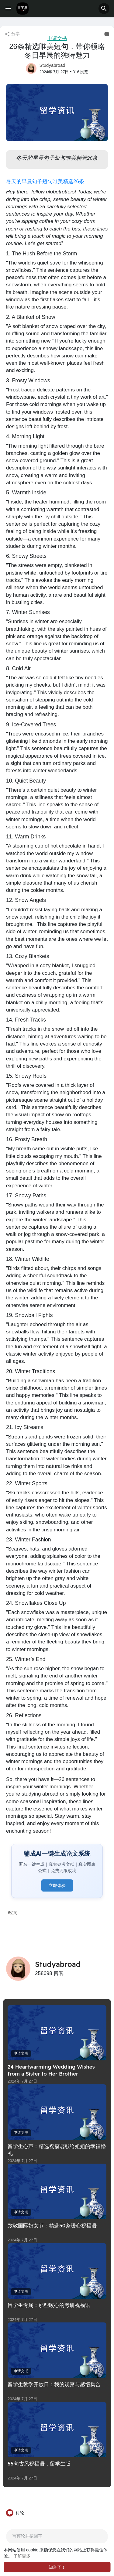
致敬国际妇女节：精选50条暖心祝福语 (52, 2225)
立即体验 (57, 1885)
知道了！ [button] (57, 2567)
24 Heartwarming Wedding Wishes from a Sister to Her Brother (51, 2070)
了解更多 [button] (21, 2556)
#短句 (12, 1913)
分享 (12, 34)
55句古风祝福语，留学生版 (39, 2463)
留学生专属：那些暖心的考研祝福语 (49, 2305)
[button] (103, 8)
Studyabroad (52, 65)
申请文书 (57, 38)
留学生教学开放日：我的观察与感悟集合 (54, 2384)
